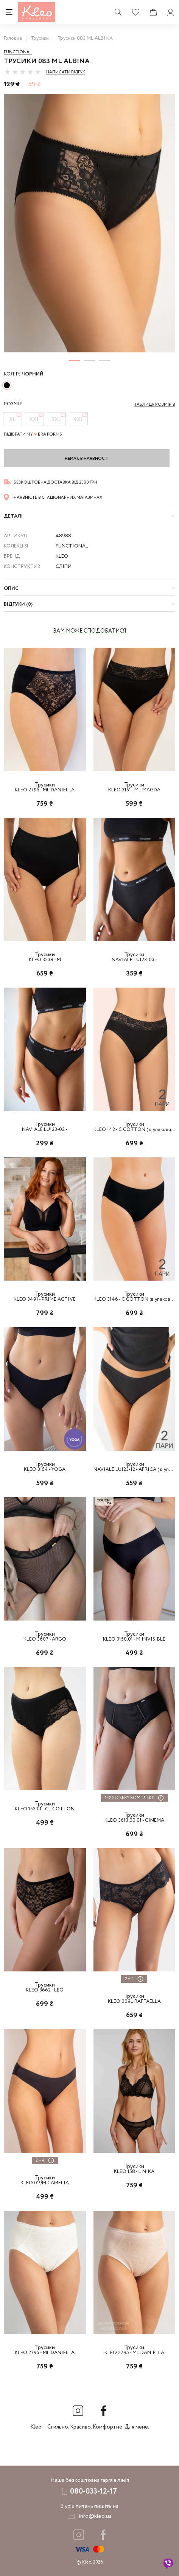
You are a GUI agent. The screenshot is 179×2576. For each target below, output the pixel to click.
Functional (18, 52)
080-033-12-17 (93, 2491)
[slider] (23, 71)
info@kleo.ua (95, 2516)
